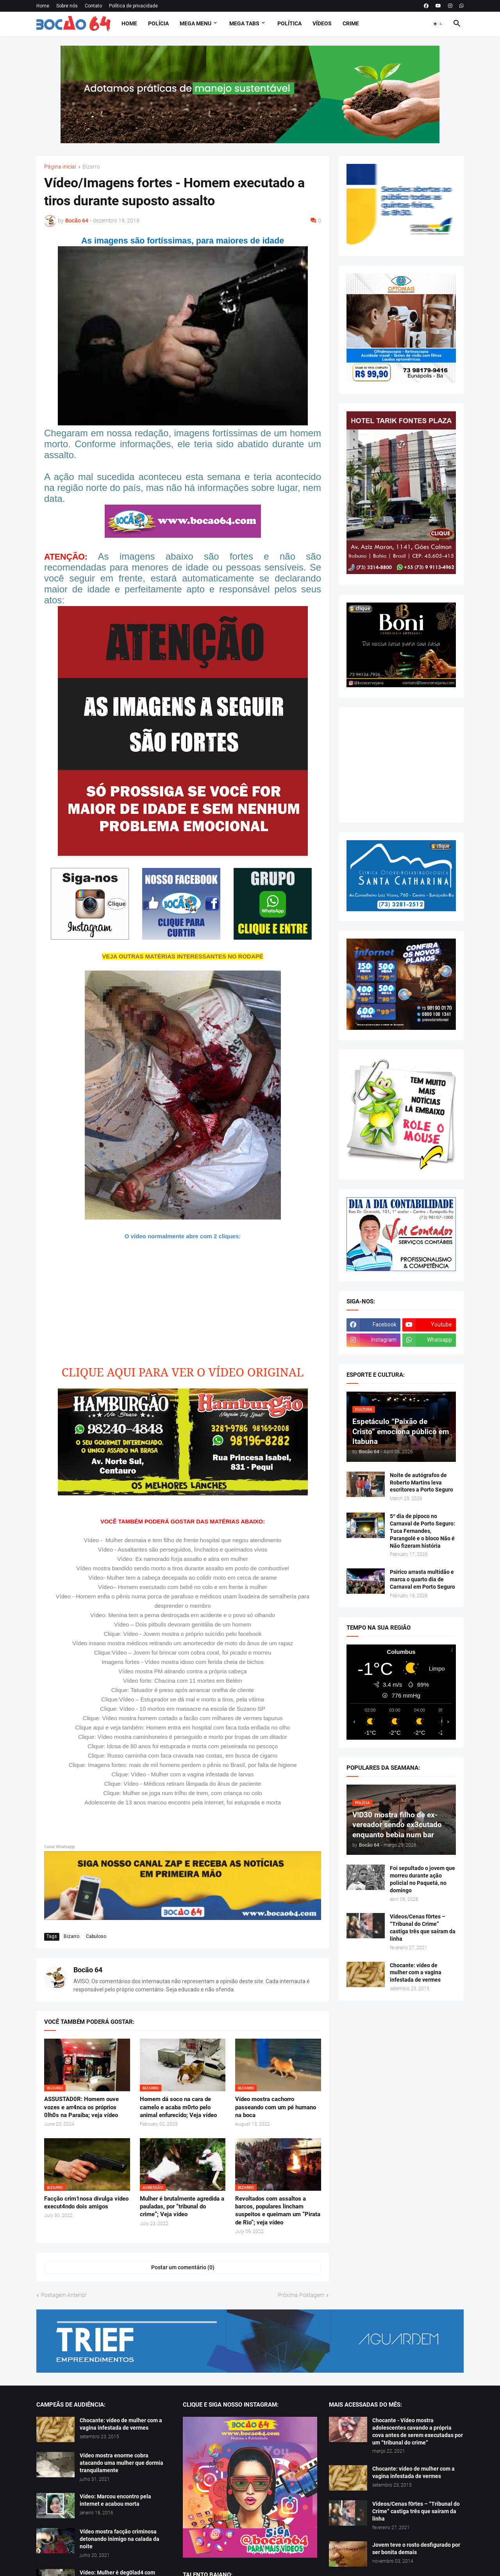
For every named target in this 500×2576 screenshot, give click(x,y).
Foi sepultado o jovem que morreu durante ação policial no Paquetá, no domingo (422, 1879)
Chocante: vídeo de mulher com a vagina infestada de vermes (415, 1972)
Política (289, 23)
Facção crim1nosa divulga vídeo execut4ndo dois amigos (86, 2202)
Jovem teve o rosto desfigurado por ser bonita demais (416, 2548)
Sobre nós (67, 6)
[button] (438, 24)
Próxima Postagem (301, 2295)
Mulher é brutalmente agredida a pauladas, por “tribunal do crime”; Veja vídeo (182, 2206)
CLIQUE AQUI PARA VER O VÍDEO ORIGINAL (182, 1372)
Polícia (158, 23)
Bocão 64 (87, 1970)
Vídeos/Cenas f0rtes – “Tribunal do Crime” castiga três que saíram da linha (422, 1927)
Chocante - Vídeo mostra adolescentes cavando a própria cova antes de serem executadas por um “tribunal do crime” (417, 2431)
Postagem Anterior (64, 2295)
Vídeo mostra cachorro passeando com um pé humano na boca (275, 2107)
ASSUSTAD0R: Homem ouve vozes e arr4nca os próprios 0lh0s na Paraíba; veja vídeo (81, 2107)
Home (42, 6)
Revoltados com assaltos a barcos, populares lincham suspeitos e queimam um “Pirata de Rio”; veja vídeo (277, 2210)
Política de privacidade (133, 6)
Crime (351, 23)
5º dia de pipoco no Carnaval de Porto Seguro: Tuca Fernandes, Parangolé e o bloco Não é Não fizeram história (422, 1531)
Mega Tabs (244, 23)
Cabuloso (96, 1936)
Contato (93, 6)
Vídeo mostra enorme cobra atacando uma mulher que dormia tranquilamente (121, 2462)
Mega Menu (195, 23)
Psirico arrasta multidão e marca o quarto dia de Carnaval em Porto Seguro (422, 1579)
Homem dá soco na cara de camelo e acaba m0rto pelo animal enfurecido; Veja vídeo (178, 2107)
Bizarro (91, 167)
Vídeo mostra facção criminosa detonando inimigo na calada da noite (119, 2538)
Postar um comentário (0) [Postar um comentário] (182, 2267)
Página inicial (60, 167)
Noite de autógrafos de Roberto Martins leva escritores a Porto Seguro (421, 1482)
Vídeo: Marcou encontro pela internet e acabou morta (115, 2500)
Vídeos (322, 23)
